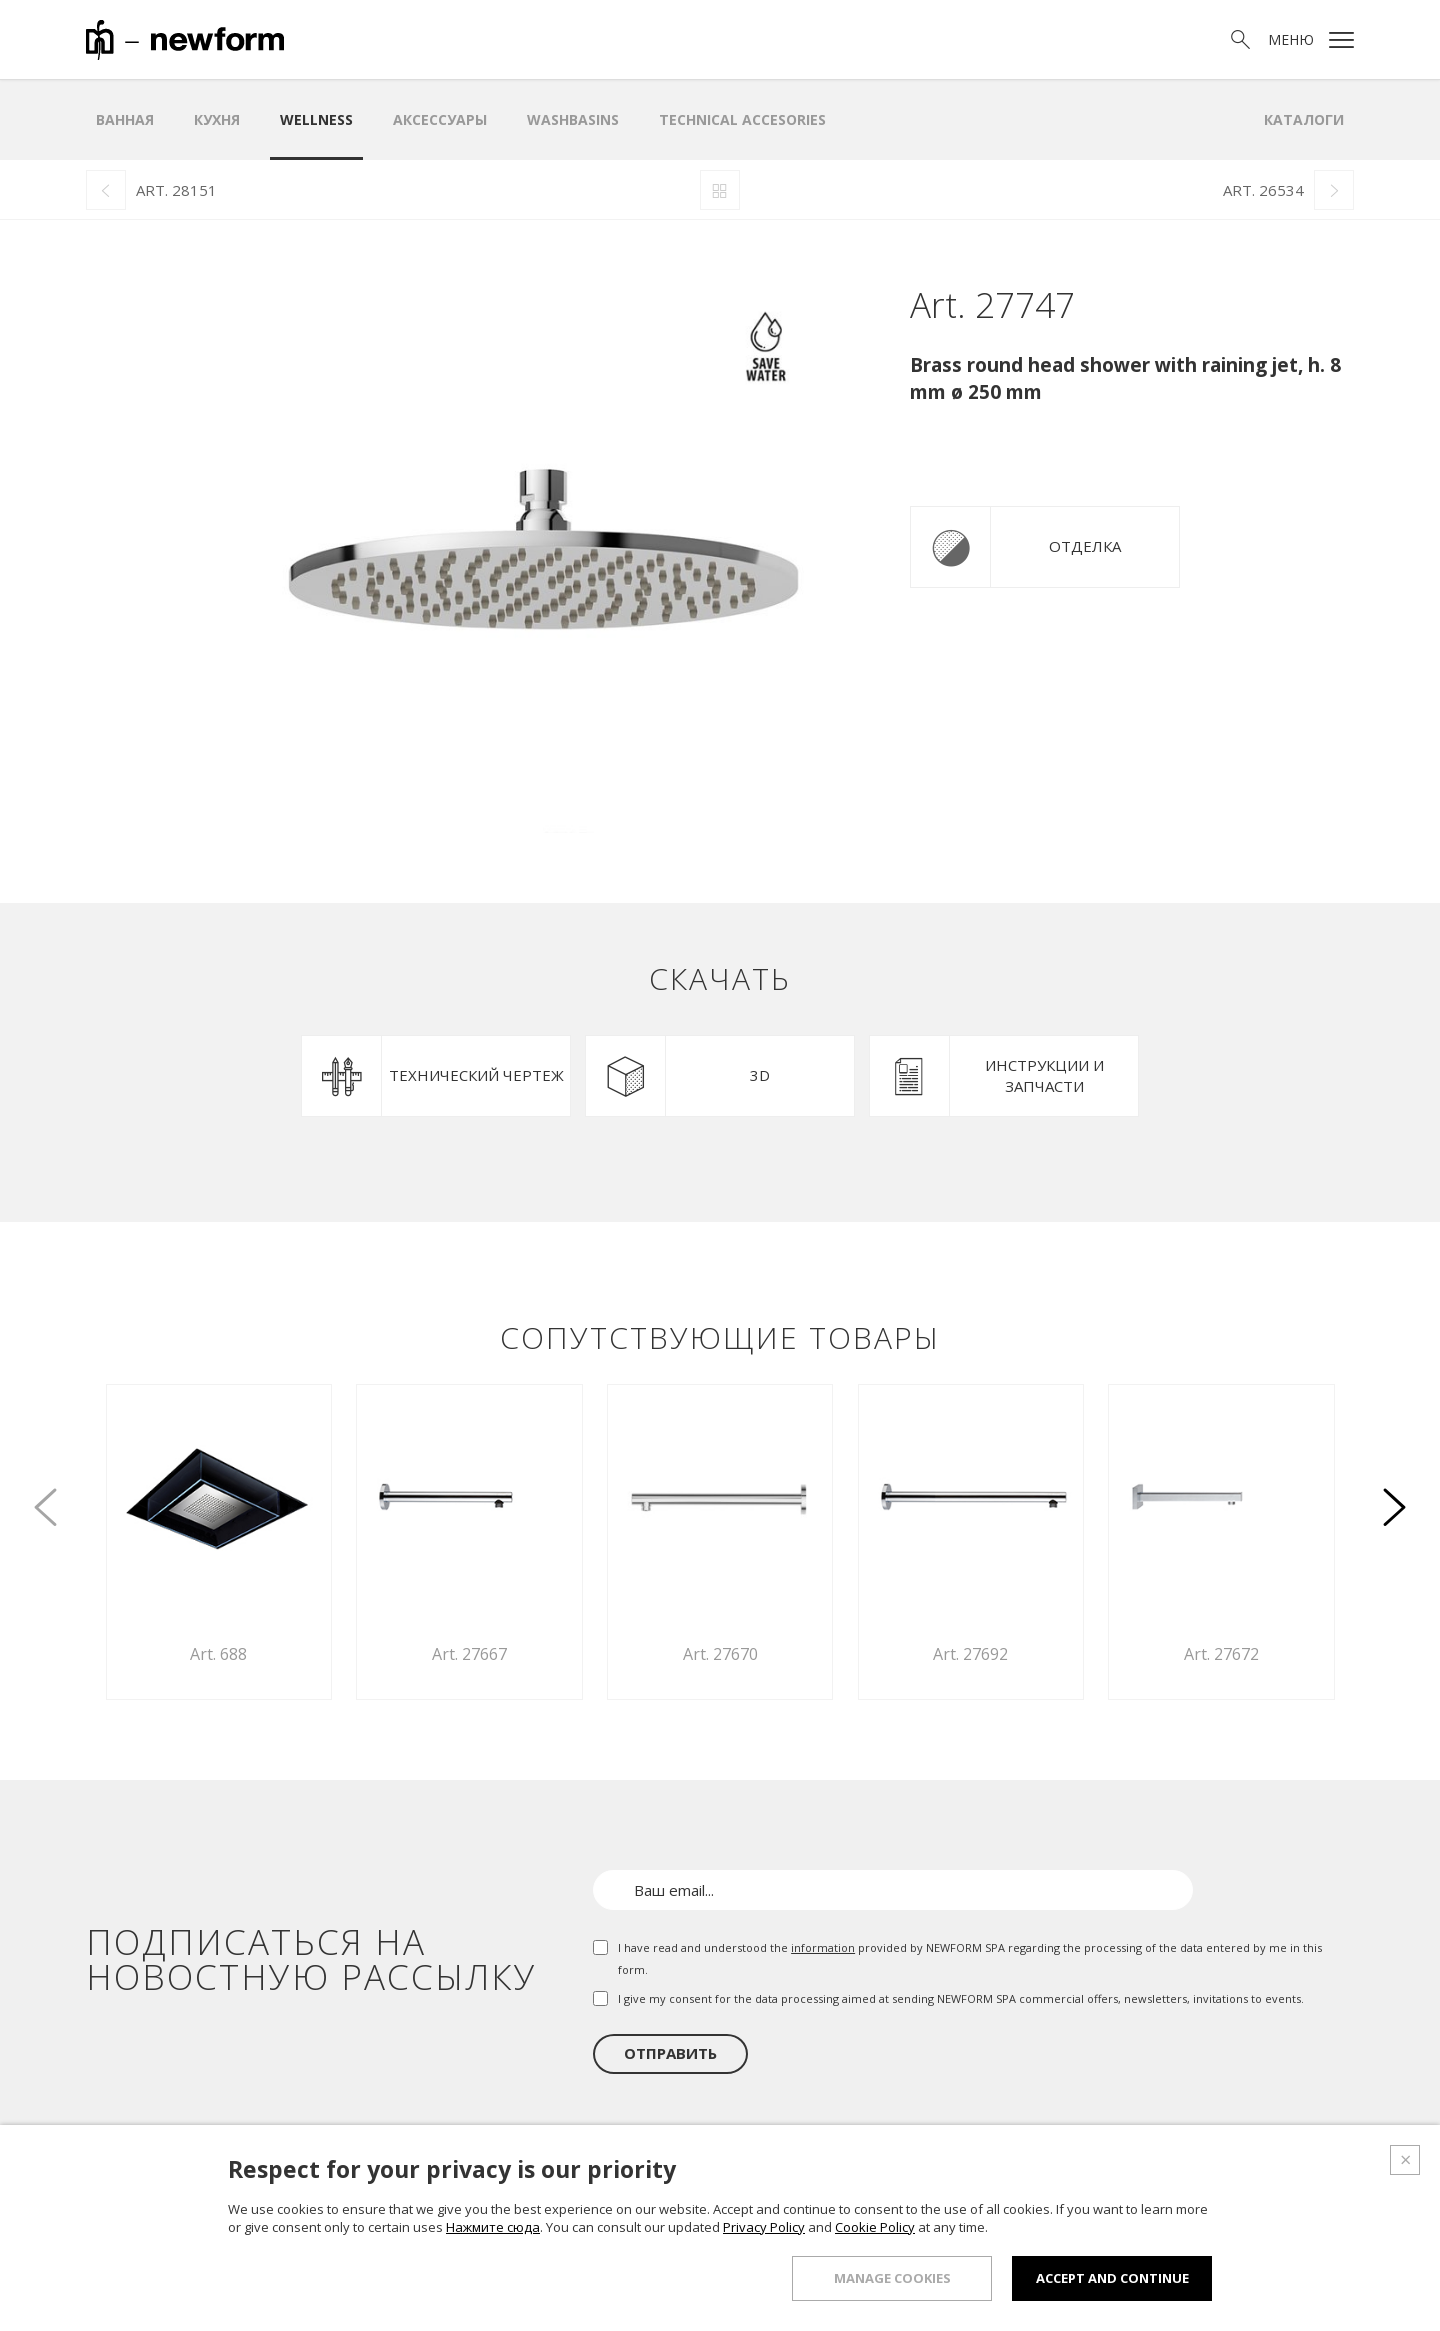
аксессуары (440, 119)
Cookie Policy (875, 2314)
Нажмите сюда (493, 2314)
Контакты (1306, 2179)
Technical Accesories (742, 119)
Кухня (217, 119)
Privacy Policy (764, 2314)
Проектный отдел (1086, 2179)
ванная (125, 119)
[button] (1394, 1496)
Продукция (866, 2179)
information (823, 1947)
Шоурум (962, 2179)
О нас (782, 2179)
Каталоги (1304, 119)
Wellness (316, 119)
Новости (1212, 2179)
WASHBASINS (573, 119)
